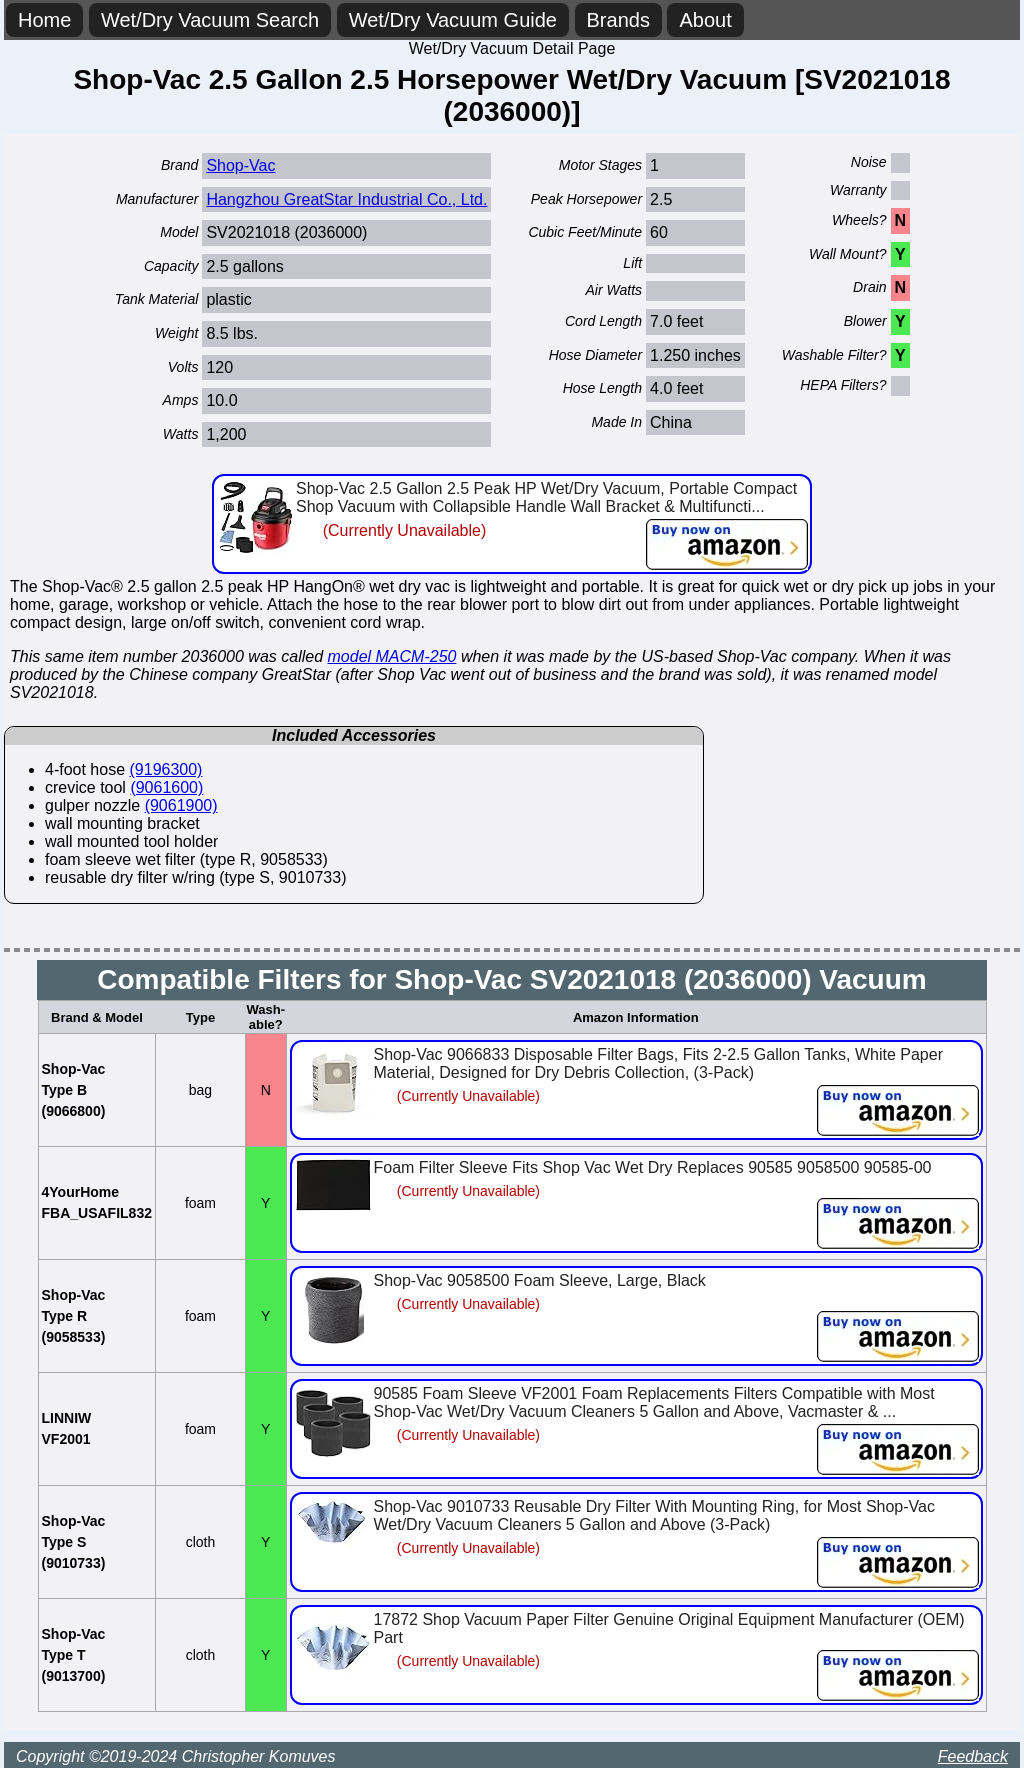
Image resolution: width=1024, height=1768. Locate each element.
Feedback (973, 1756)
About (705, 20)
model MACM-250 (392, 656)
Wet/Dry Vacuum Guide (453, 20)
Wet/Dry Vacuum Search (210, 20)
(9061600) (166, 787)
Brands (618, 20)
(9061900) (181, 805)
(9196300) (166, 769)
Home (44, 20)
